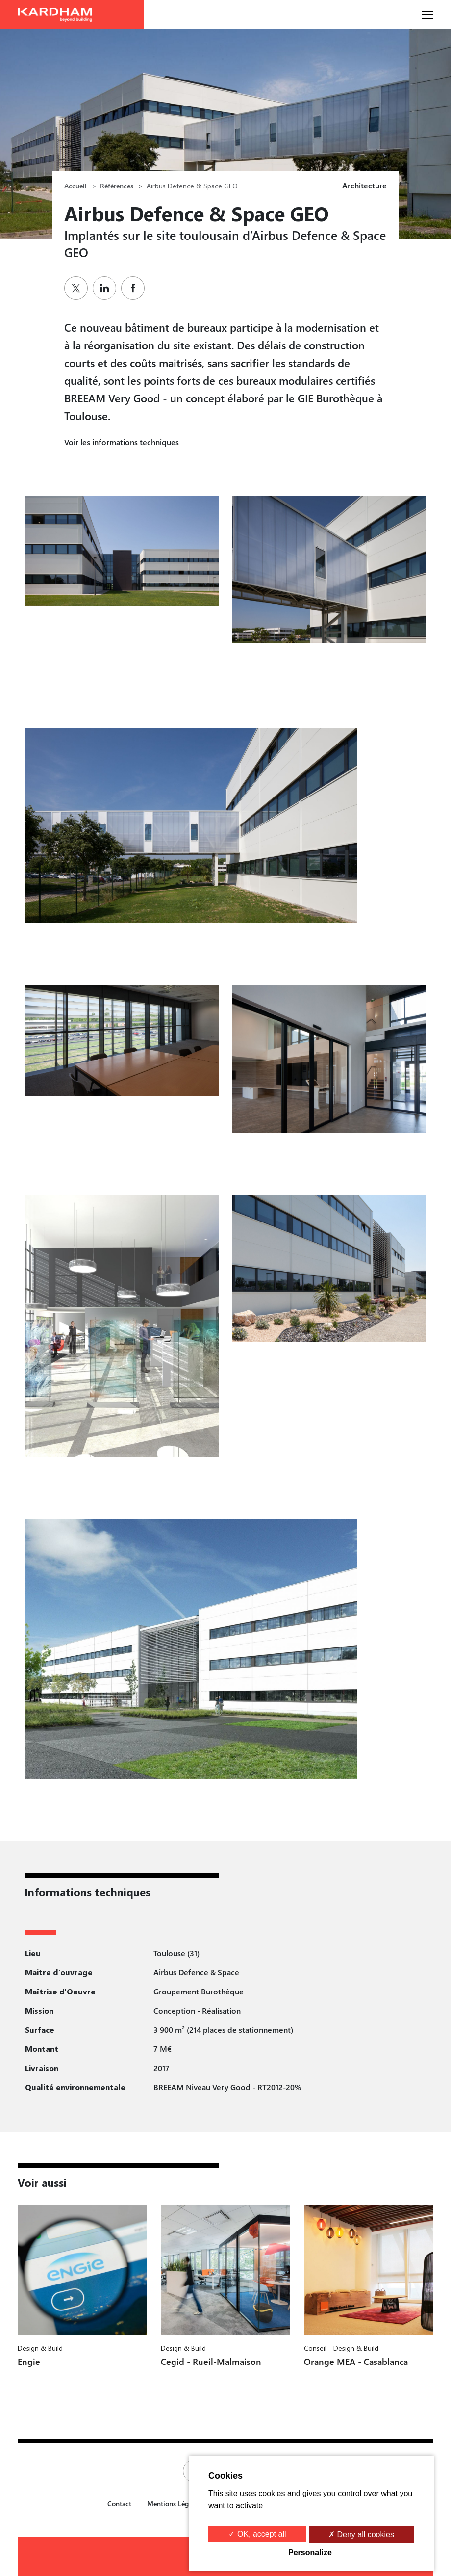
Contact (119, 2503)
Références (116, 185)
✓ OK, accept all (257, 2534)
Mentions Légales (173, 2503)
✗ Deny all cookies (361, 2534)
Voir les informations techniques (121, 442)
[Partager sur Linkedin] (107, 288)
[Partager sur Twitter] (78, 288)
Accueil (75, 185)
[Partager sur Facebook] (135, 288)
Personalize (310, 2553)
